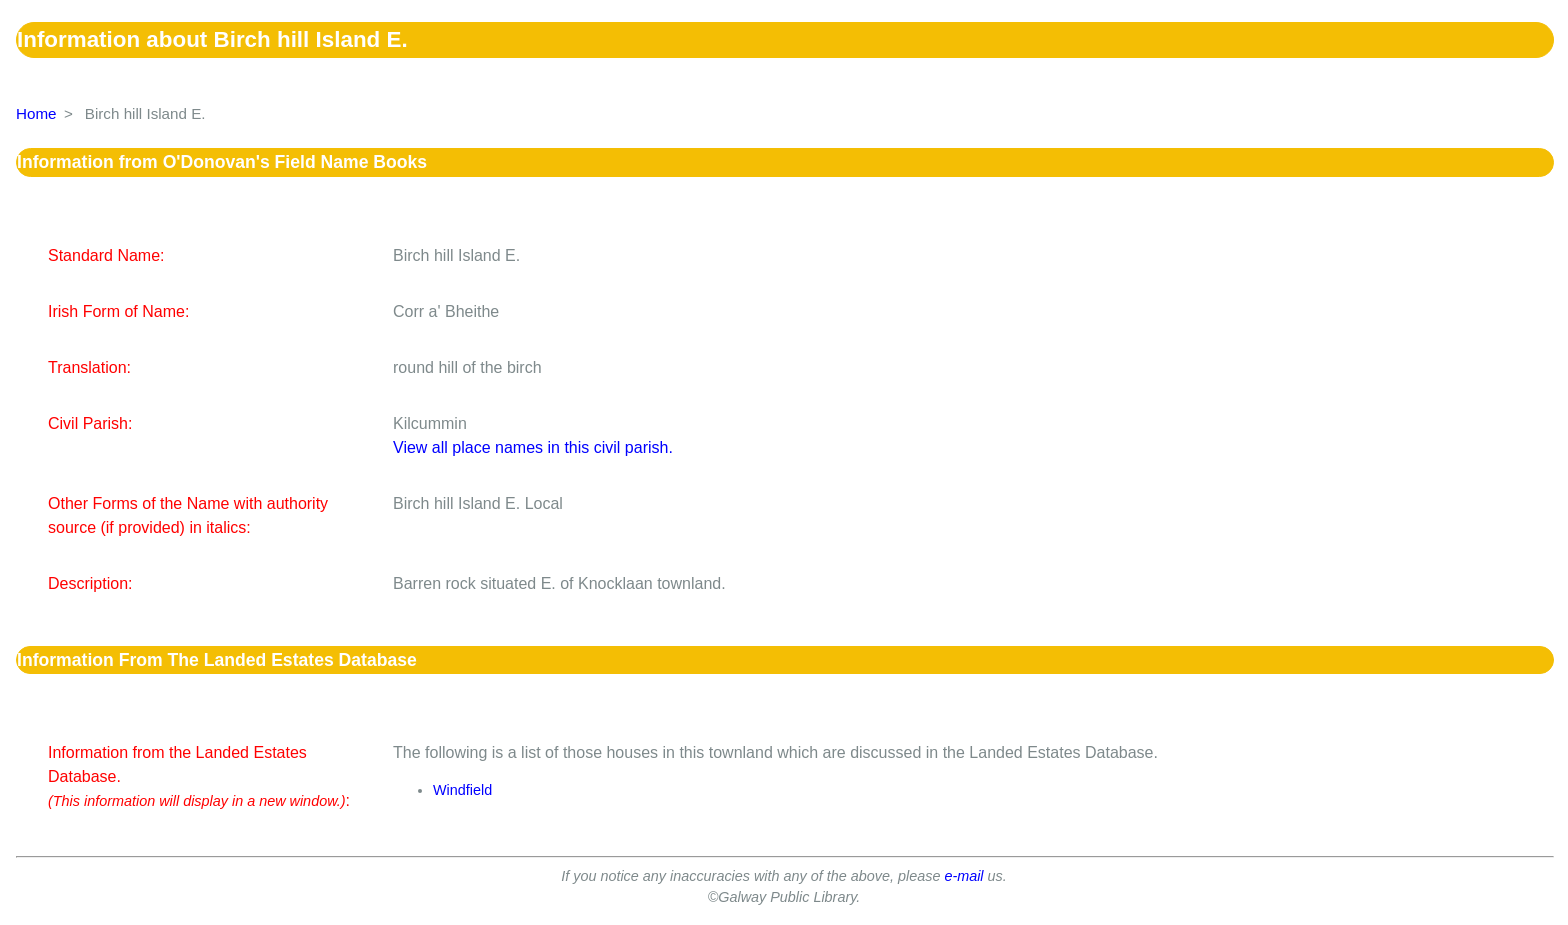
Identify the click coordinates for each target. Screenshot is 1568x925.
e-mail (963, 876)
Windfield (462, 790)
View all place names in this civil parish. (533, 447)
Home (36, 113)
